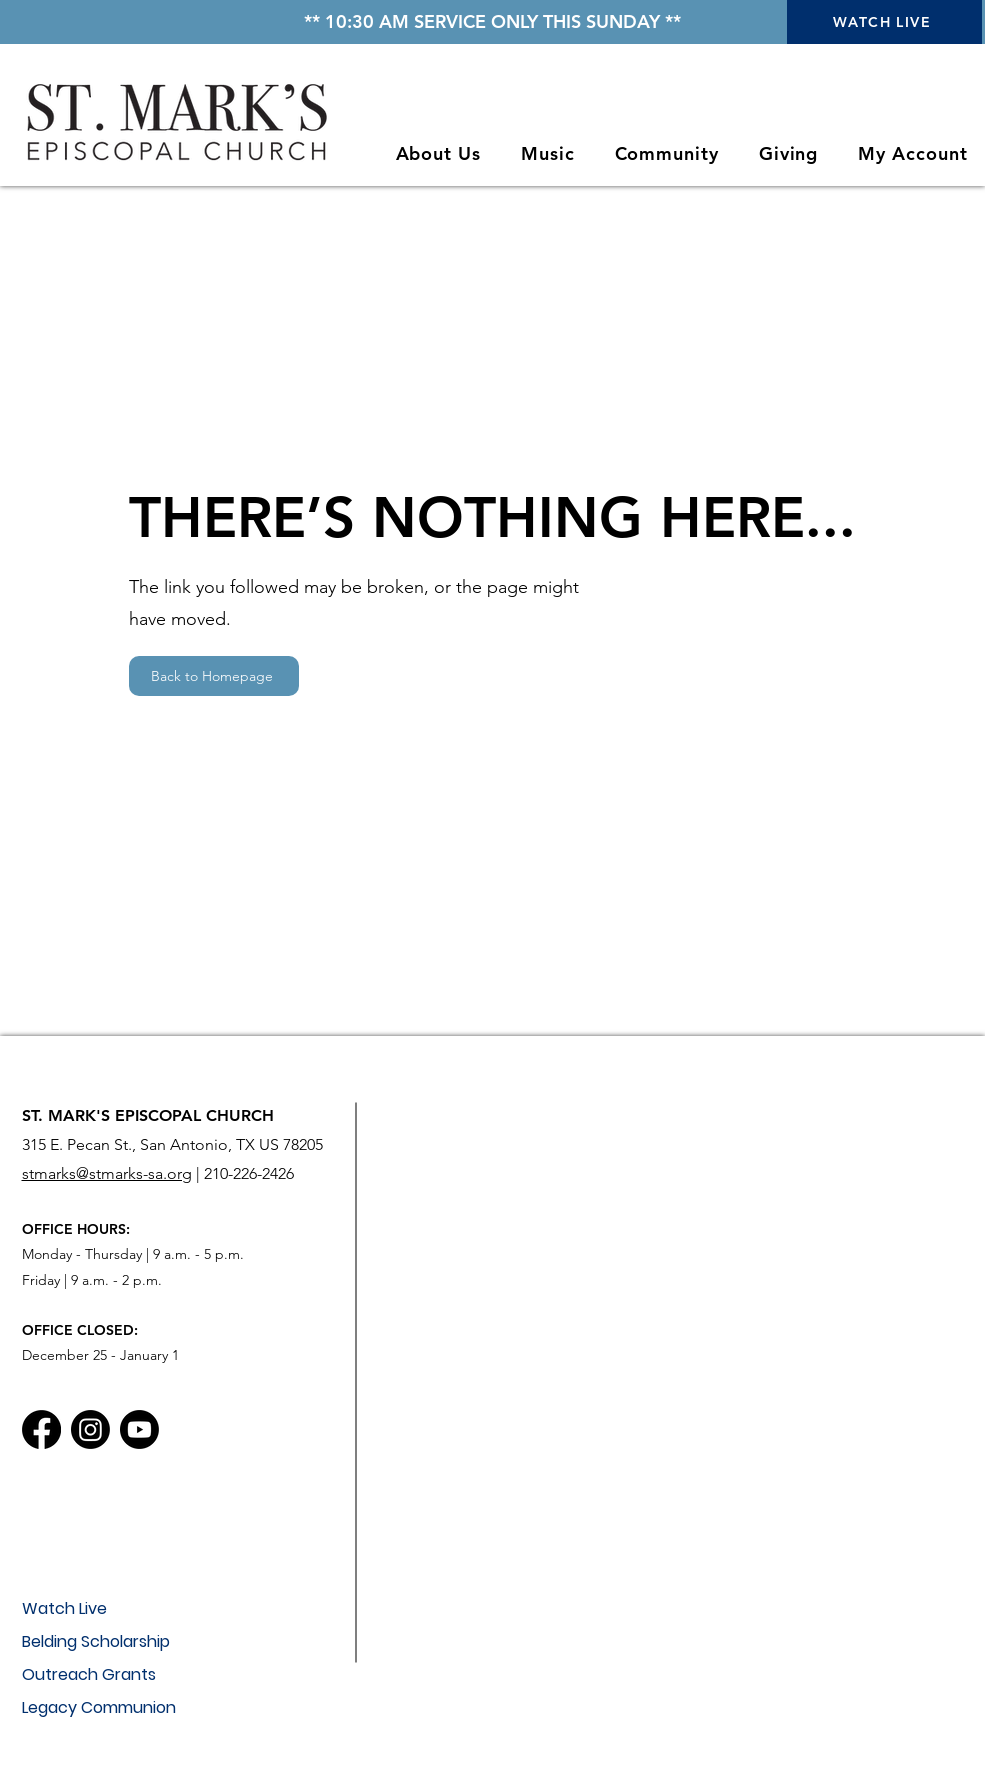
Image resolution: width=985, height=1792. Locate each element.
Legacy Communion (99, 1707)
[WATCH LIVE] (884, 22)
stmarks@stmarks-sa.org (107, 1173)
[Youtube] (139, 1429)
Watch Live (64, 1608)
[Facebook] (41, 1429)
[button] (438, 153)
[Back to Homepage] (214, 676)
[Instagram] (90, 1429)
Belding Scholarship (96, 1641)
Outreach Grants (89, 1674)
